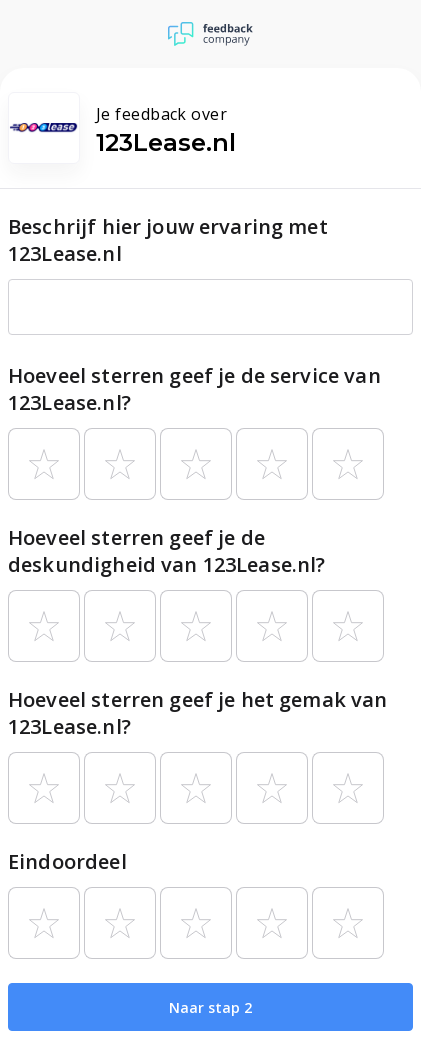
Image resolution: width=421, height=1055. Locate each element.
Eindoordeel (67, 861)
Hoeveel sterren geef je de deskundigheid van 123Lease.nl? (167, 551)
